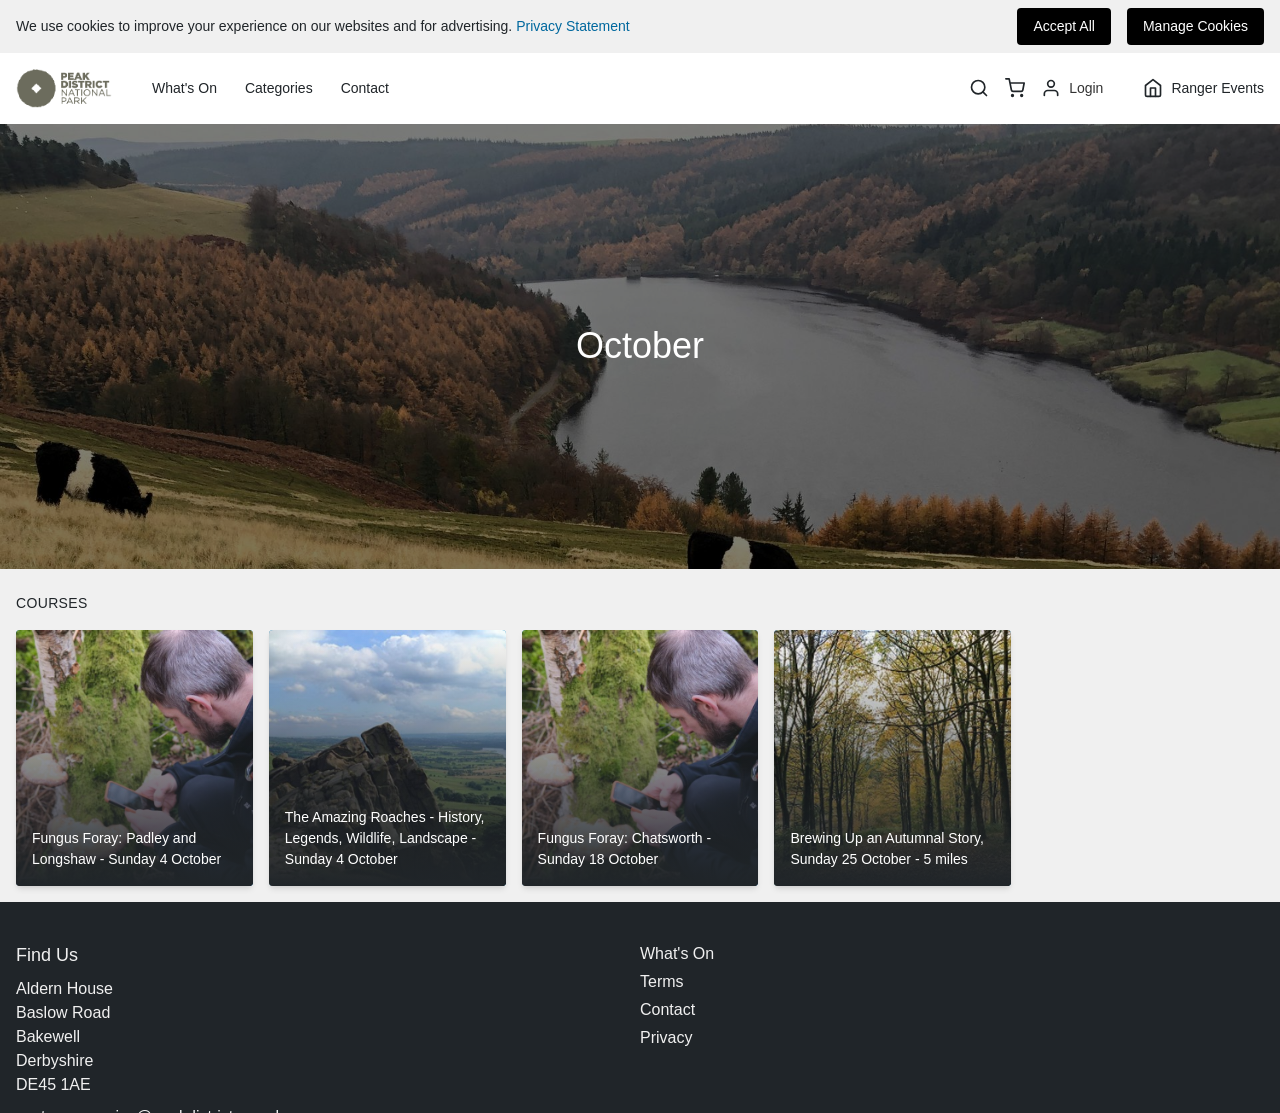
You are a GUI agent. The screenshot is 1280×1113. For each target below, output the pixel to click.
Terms (662, 981)
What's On (184, 88)
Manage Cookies (1195, 26)
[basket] (1015, 88)
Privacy (666, 1037)
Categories (279, 88)
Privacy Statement (573, 26)
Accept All (1063, 26)
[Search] (979, 88)
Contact (365, 88)
